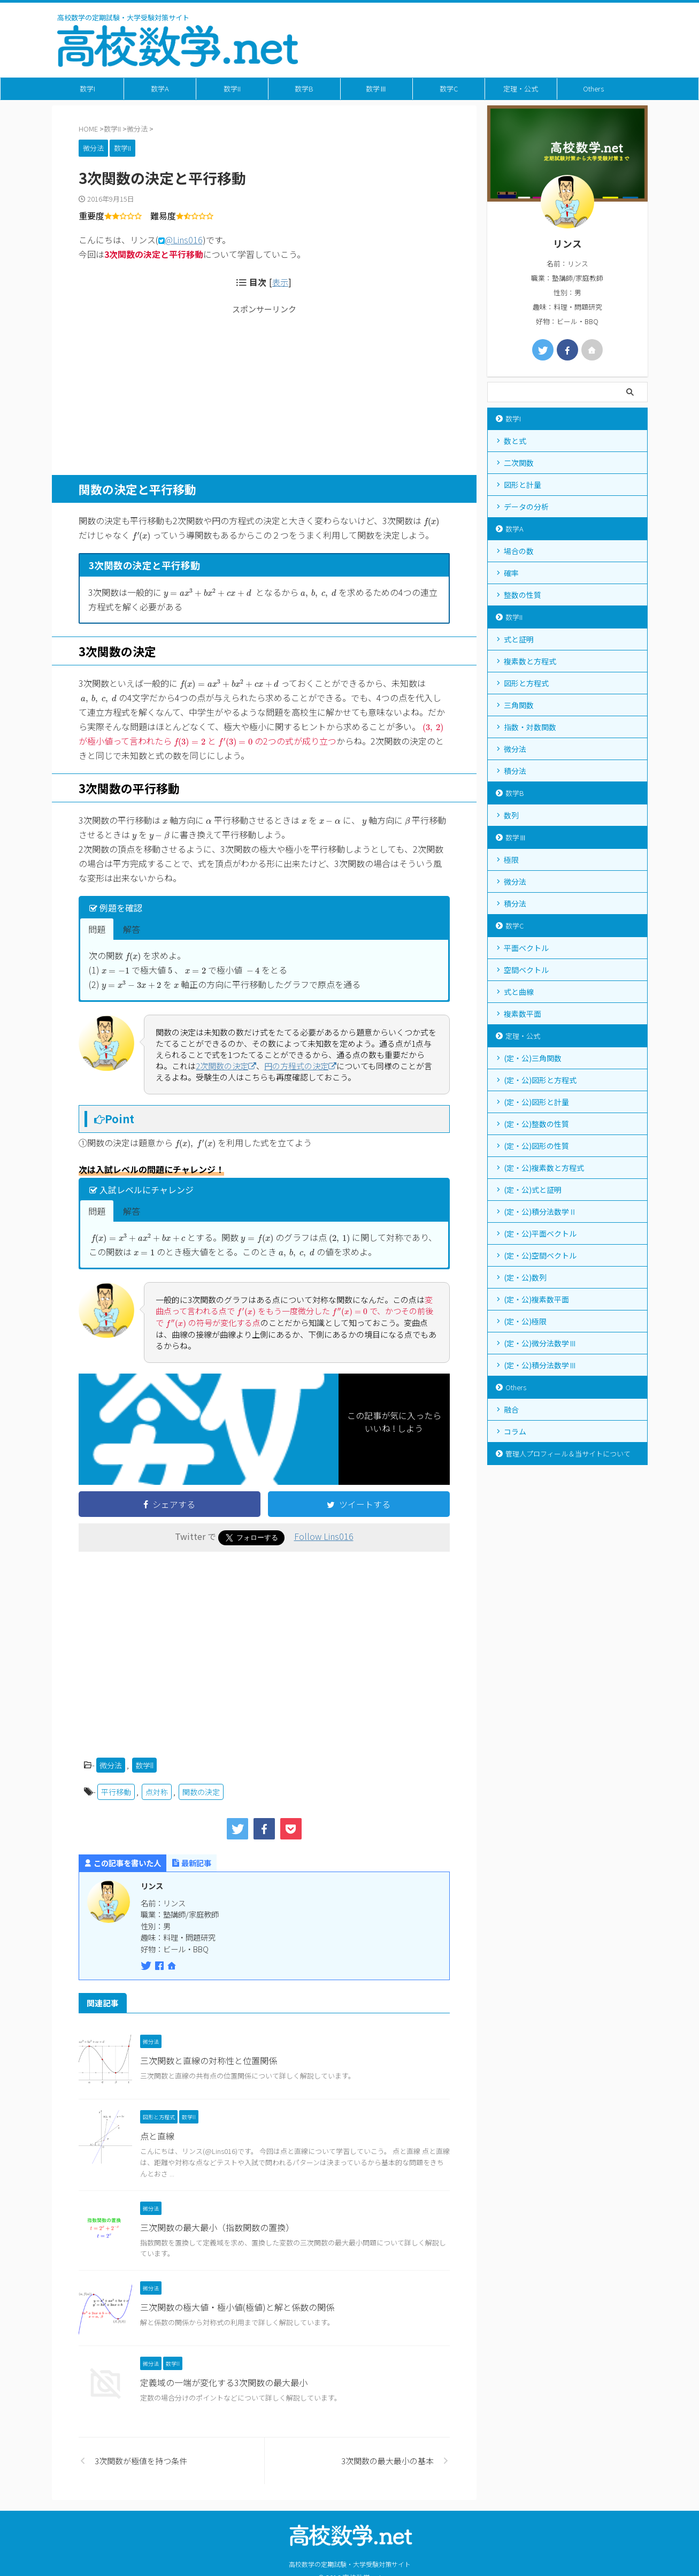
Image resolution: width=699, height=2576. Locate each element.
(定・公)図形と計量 (536, 1102)
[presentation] (431, 522)
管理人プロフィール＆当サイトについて (568, 1453)
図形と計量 (522, 484)
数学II (232, 88)
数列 (511, 815)
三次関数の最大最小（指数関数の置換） (217, 2227)
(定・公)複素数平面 (536, 1299)
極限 (511, 859)
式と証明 (519, 639)
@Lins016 (184, 239)
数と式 (515, 440)
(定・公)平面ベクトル (540, 1233)
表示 (280, 282)
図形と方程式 (526, 683)
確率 (511, 573)
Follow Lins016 (324, 1536)
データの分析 (526, 506)
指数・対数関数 (530, 727)
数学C (449, 88)
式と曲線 (519, 991)
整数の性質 (522, 594)
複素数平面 (522, 1013)
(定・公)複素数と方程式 (544, 1167)
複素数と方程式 (530, 661)
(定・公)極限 (525, 1321)
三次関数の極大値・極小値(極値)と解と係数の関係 (237, 2307)
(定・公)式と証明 (533, 1189)
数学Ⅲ (376, 88)
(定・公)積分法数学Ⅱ (540, 1211)
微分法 (110, 1765)
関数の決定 (201, 1792)
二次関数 (519, 462)
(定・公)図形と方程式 (540, 1080)
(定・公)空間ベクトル (540, 1255)
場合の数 (519, 551)
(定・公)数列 (525, 1277)
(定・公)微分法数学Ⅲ (540, 1343)
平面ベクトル (526, 947)
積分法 (515, 770)
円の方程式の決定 (300, 1065)
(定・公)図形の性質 (536, 1145)
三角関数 (519, 705)
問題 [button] (96, 929)
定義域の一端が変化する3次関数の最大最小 (224, 2382)
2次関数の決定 (226, 1065)
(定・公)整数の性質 (536, 1123)
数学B (304, 88)
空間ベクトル (526, 969)
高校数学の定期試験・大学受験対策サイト (350, 2564)
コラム (515, 1431)
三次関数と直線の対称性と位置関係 (208, 2060)
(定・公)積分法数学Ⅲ (540, 1365)
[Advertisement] (264, 389)
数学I (87, 88)
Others (593, 88)
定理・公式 (520, 88)
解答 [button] (131, 929)
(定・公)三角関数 (533, 1058)
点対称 (156, 1792)
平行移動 (116, 1792)
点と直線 (157, 2135)
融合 (511, 1409)
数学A (160, 88)
